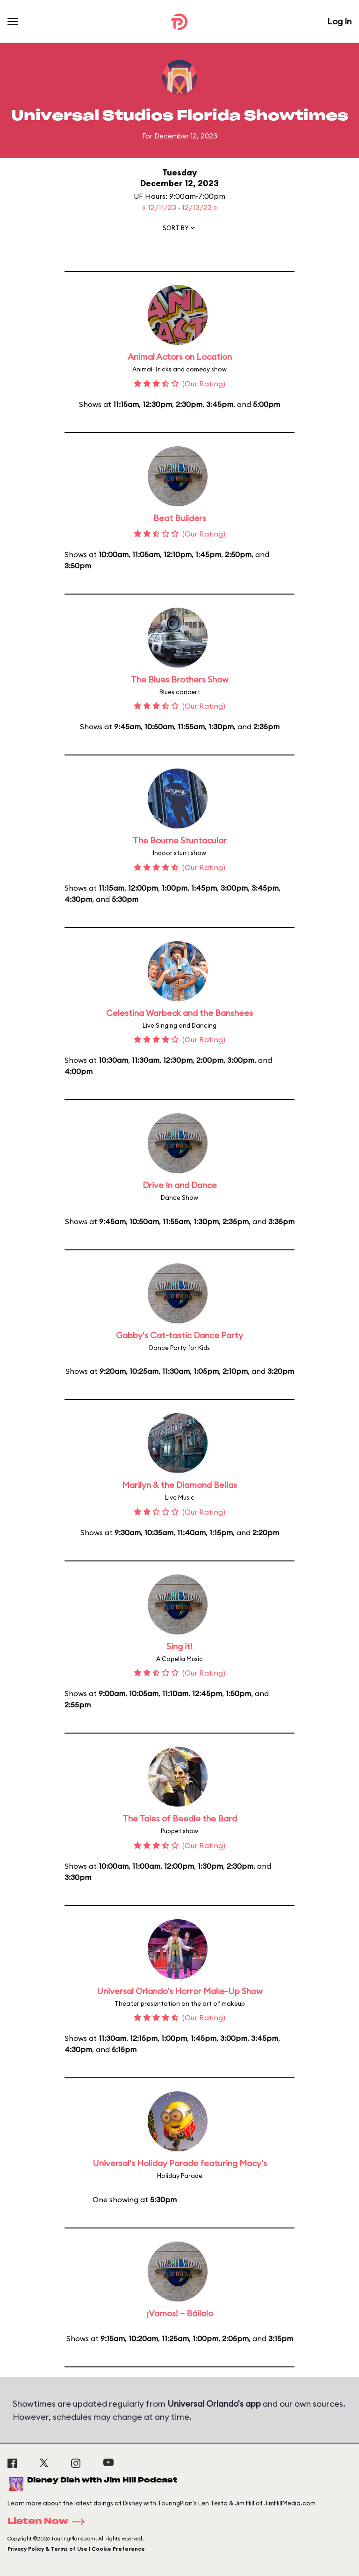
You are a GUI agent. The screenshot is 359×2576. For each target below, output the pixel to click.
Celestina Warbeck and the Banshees (179, 1013)
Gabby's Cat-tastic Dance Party (179, 1335)
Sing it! (179, 1646)
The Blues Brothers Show (180, 679)
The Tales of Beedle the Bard (179, 1818)
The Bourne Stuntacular (180, 840)
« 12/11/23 (160, 207)
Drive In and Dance (180, 1185)
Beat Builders (179, 518)
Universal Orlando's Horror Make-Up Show (180, 1991)
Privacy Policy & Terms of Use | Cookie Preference (76, 2549)
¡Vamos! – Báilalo (179, 2313)
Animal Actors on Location (180, 356)
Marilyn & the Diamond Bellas (179, 1485)
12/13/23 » (199, 207)
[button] (179, 229)
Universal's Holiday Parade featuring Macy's (180, 2163)
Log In (339, 21)
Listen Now (49, 2522)
